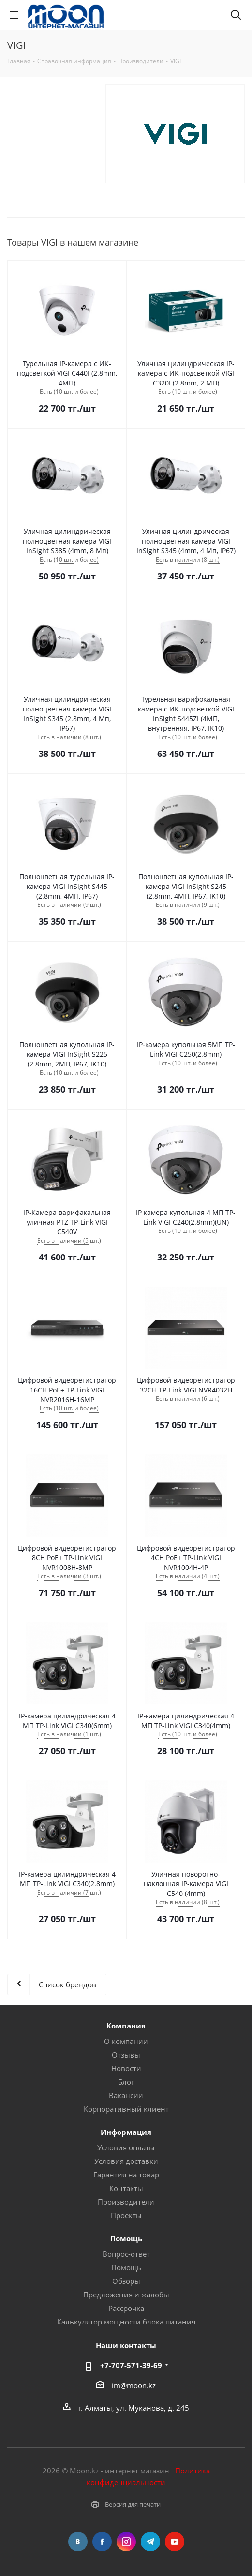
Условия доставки (126, 2161)
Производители (126, 2201)
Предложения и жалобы (126, 2294)
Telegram (150, 2541)
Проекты (126, 2215)
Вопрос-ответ (126, 2254)
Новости (126, 2068)
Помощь (126, 2267)
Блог (126, 2082)
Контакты (126, 2188)
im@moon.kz (134, 2385)
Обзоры (126, 2281)
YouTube (174, 2541)
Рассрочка (126, 2308)
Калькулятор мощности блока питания (126, 2321)
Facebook (102, 2541)
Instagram (126, 2541)
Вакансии (126, 2095)
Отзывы (126, 2054)
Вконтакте (78, 2541)
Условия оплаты (126, 2147)
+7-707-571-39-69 (131, 2365)
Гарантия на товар (126, 2174)
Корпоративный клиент (126, 2109)
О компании (126, 2041)
